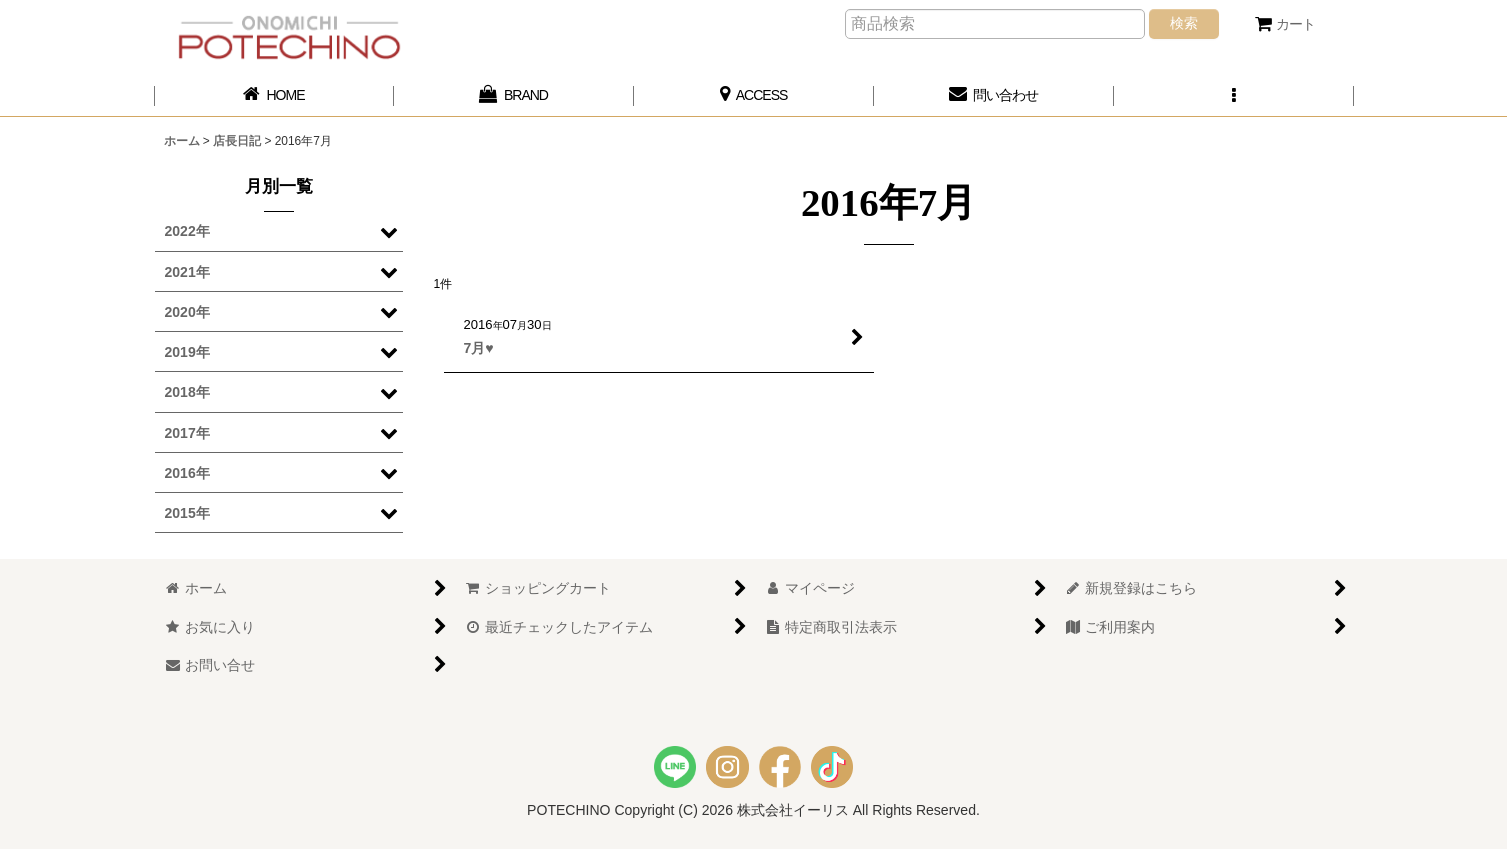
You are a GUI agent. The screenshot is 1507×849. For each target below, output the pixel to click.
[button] (1234, 95)
